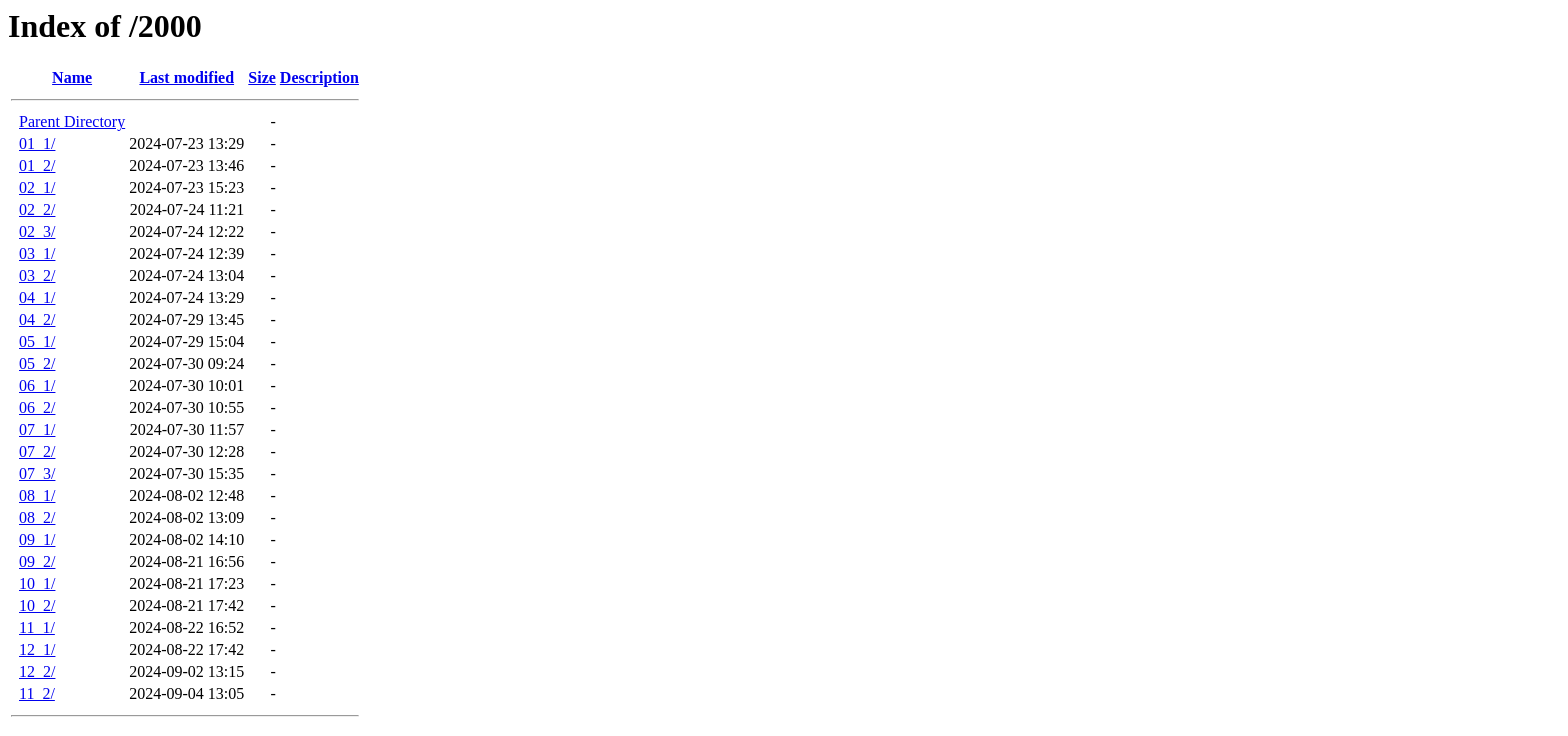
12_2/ (37, 671)
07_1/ (37, 429)
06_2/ (37, 407)
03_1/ (37, 253)
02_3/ (37, 231)
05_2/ (37, 363)
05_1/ (37, 341)
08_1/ (37, 495)
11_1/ (37, 627)
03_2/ (37, 275)
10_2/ (37, 605)
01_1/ (37, 143)
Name (72, 77)
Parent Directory (72, 121)
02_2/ (37, 209)
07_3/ (37, 473)
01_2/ (37, 165)
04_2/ (37, 319)
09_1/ (37, 539)
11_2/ (37, 693)
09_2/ (37, 561)
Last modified (186, 77)
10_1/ (37, 583)
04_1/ (37, 297)
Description (319, 77)
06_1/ (37, 385)
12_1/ (37, 649)
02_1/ (37, 187)
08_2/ (37, 517)
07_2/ (37, 451)
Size (262, 77)
